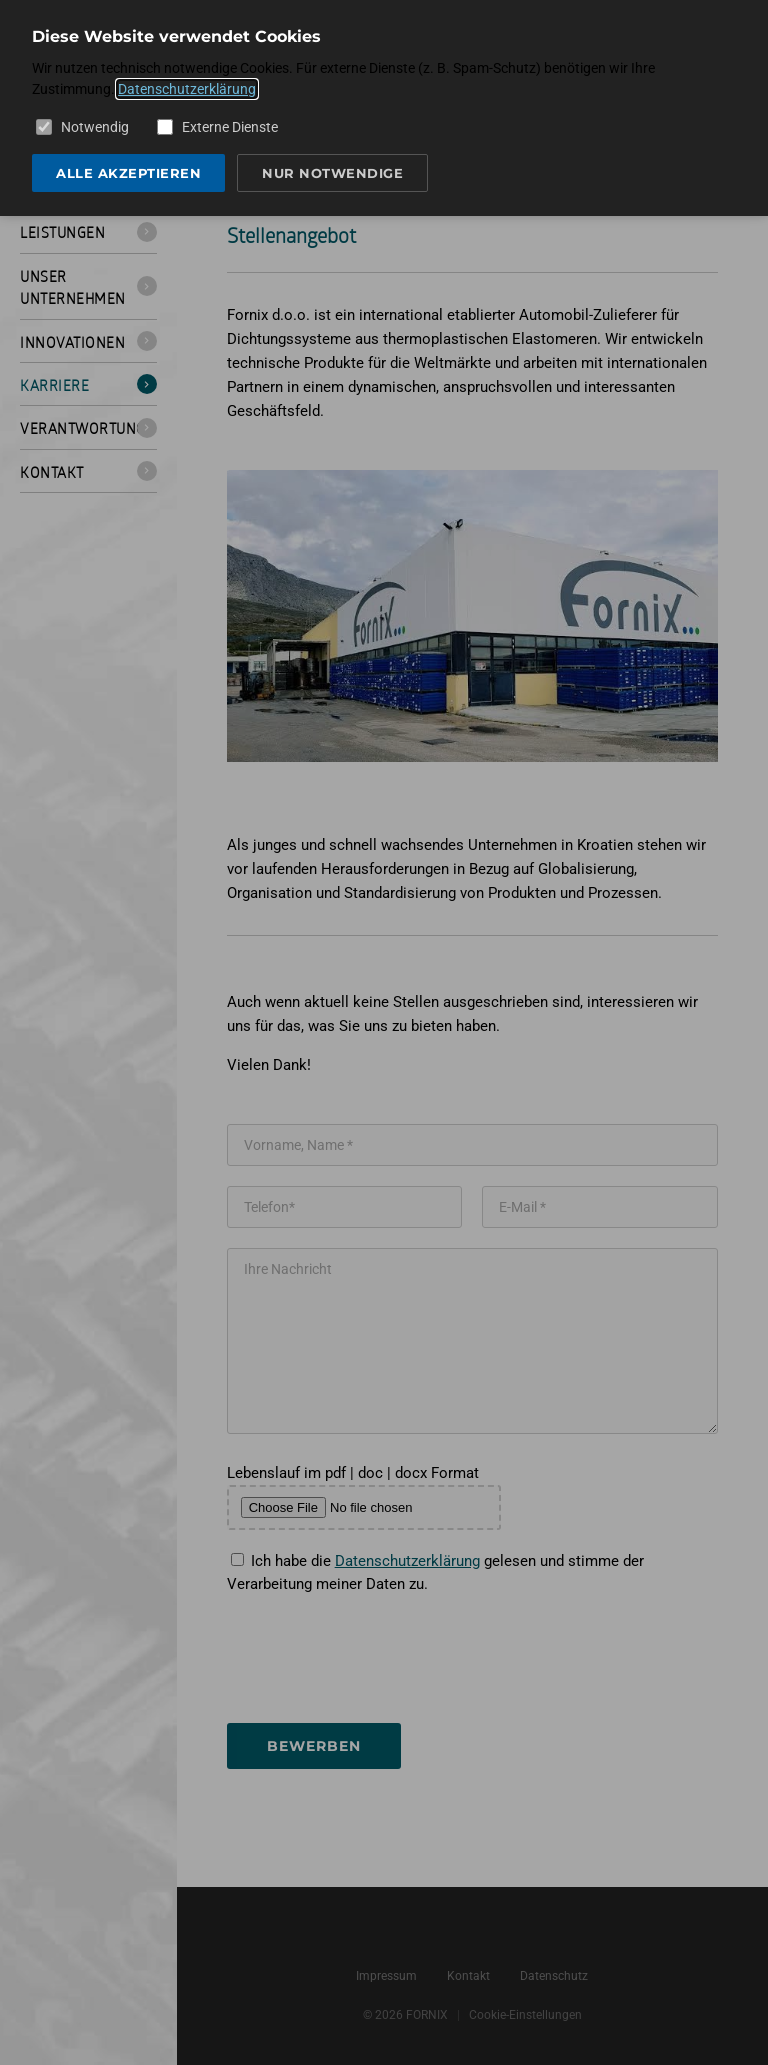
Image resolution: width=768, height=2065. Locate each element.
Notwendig (82, 127)
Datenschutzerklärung (187, 89)
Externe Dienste (217, 127)
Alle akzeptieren (128, 173)
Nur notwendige (332, 173)
